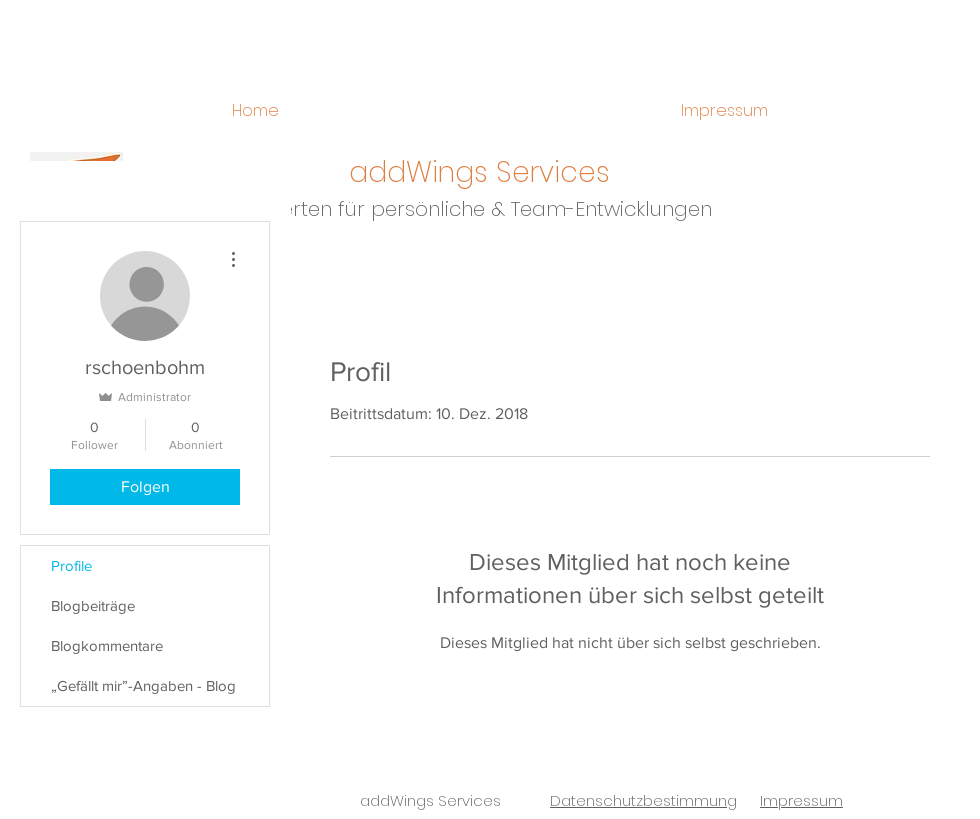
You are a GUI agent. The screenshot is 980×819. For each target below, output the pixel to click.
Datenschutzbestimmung (643, 800)
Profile (71, 565)
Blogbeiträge (93, 605)
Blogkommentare (107, 645)
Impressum (801, 800)
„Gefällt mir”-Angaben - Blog (143, 685)
